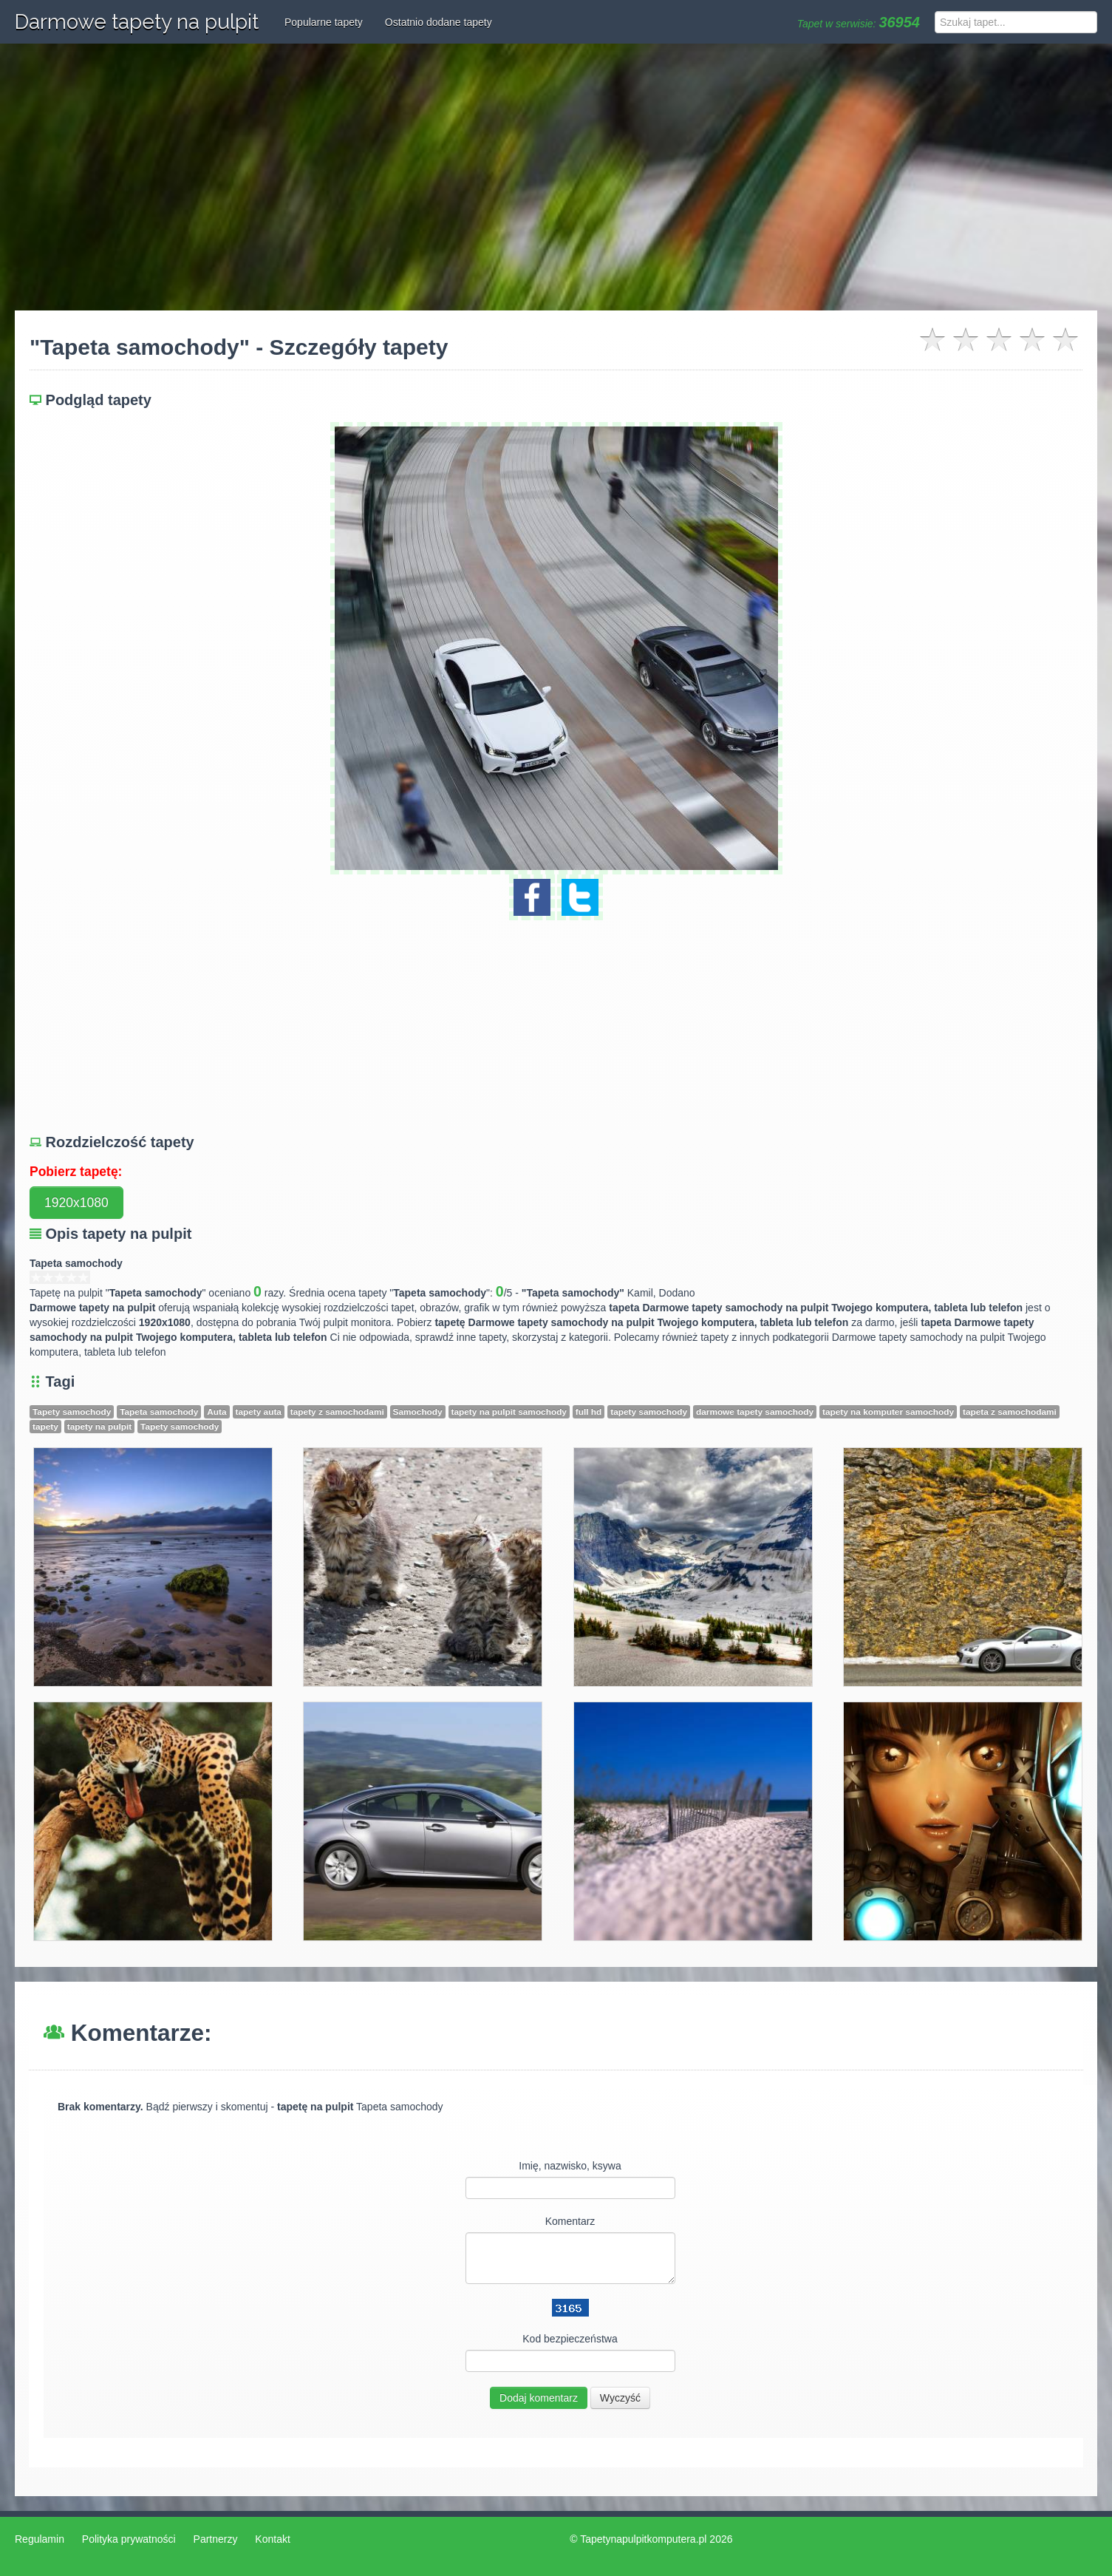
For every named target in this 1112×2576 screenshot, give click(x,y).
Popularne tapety (323, 22)
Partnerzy (216, 2539)
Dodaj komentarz (538, 2398)
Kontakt (272, 2539)
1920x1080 (76, 1202)
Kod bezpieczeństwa (569, 2339)
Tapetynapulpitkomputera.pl (643, 2539)
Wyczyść (620, 2398)
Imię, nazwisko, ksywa (570, 2166)
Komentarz (570, 2221)
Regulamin (39, 2539)
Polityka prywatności (129, 2539)
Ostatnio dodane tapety (438, 22)
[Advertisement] (556, 177)
